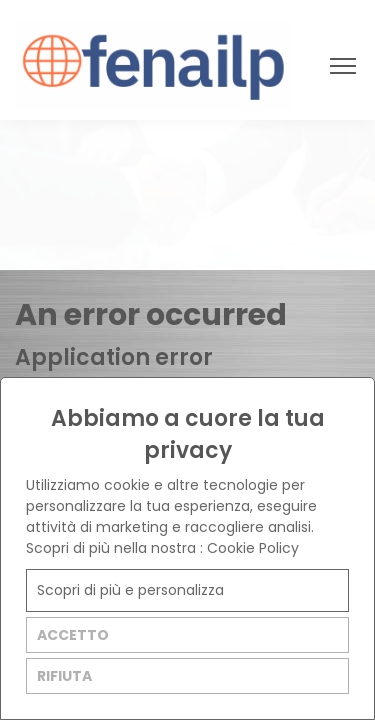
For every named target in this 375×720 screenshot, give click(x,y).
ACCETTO (73, 635)
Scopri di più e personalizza (130, 590)
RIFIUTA (64, 676)
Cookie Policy (253, 548)
